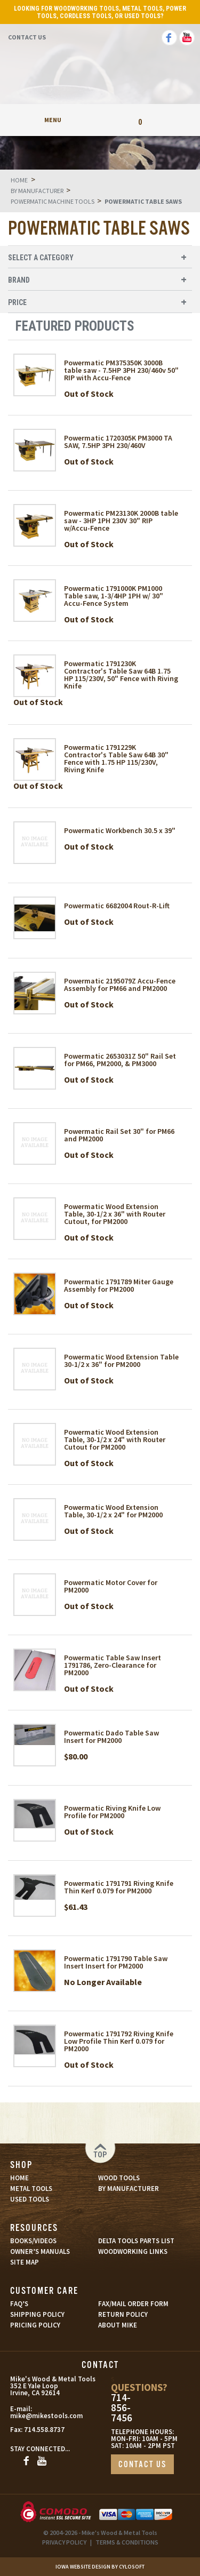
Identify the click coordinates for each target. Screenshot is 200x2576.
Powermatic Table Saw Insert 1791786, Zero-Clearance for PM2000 (112, 1665)
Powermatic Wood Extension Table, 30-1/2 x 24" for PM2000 (113, 1510)
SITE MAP (24, 2262)
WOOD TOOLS (119, 2177)
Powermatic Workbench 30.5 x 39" (119, 830)
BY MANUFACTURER (128, 2188)
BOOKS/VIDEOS (33, 2240)
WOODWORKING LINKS (132, 2251)
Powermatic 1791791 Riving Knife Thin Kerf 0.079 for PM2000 (118, 1886)
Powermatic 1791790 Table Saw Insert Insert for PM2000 (115, 1962)
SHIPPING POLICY (37, 2314)
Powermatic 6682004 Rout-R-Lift (117, 905)
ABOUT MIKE (117, 2325)
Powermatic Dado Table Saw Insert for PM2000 (111, 1736)
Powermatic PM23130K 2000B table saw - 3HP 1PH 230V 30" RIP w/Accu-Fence (121, 520)
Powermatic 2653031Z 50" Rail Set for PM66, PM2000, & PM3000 (120, 1059)
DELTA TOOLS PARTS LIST (136, 2240)
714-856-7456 (121, 2408)
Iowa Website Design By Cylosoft (100, 2566)
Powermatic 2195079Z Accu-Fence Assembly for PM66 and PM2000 (119, 984)
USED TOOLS (29, 2199)
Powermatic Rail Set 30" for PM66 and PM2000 (119, 1134)
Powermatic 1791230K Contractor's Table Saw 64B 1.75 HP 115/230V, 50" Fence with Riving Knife (121, 675)
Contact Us (27, 37)
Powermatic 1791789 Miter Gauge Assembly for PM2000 (118, 1285)
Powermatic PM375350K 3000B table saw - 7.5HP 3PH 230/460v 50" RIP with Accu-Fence (121, 370)
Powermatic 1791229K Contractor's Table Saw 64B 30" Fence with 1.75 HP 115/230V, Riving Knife (116, 758)
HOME (19, 2177)
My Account (100, 119)
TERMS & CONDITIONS (126, 2542)
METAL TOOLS (31, 2188)
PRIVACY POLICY (64, 2542)
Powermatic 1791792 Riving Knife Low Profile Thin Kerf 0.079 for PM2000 (118, 2041)
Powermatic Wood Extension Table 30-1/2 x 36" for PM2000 (121, 1360)
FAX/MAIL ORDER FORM (133, 2303)
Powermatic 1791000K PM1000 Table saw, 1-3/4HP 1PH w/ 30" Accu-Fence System (113, 596)
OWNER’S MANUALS (40, 2251)
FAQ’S (19, 2303)
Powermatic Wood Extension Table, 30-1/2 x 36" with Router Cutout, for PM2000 (114, 1214)
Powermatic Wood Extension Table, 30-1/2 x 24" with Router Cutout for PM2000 (114, 1439)
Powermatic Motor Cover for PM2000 (110, 1586)
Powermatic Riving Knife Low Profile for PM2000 (112, 1811)
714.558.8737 (44, 2429)
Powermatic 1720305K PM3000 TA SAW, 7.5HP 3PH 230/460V (118, 441)
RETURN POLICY (123, 2314)
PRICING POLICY (35, 2325)
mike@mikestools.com (35, 2415)
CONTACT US (142, 2464)
